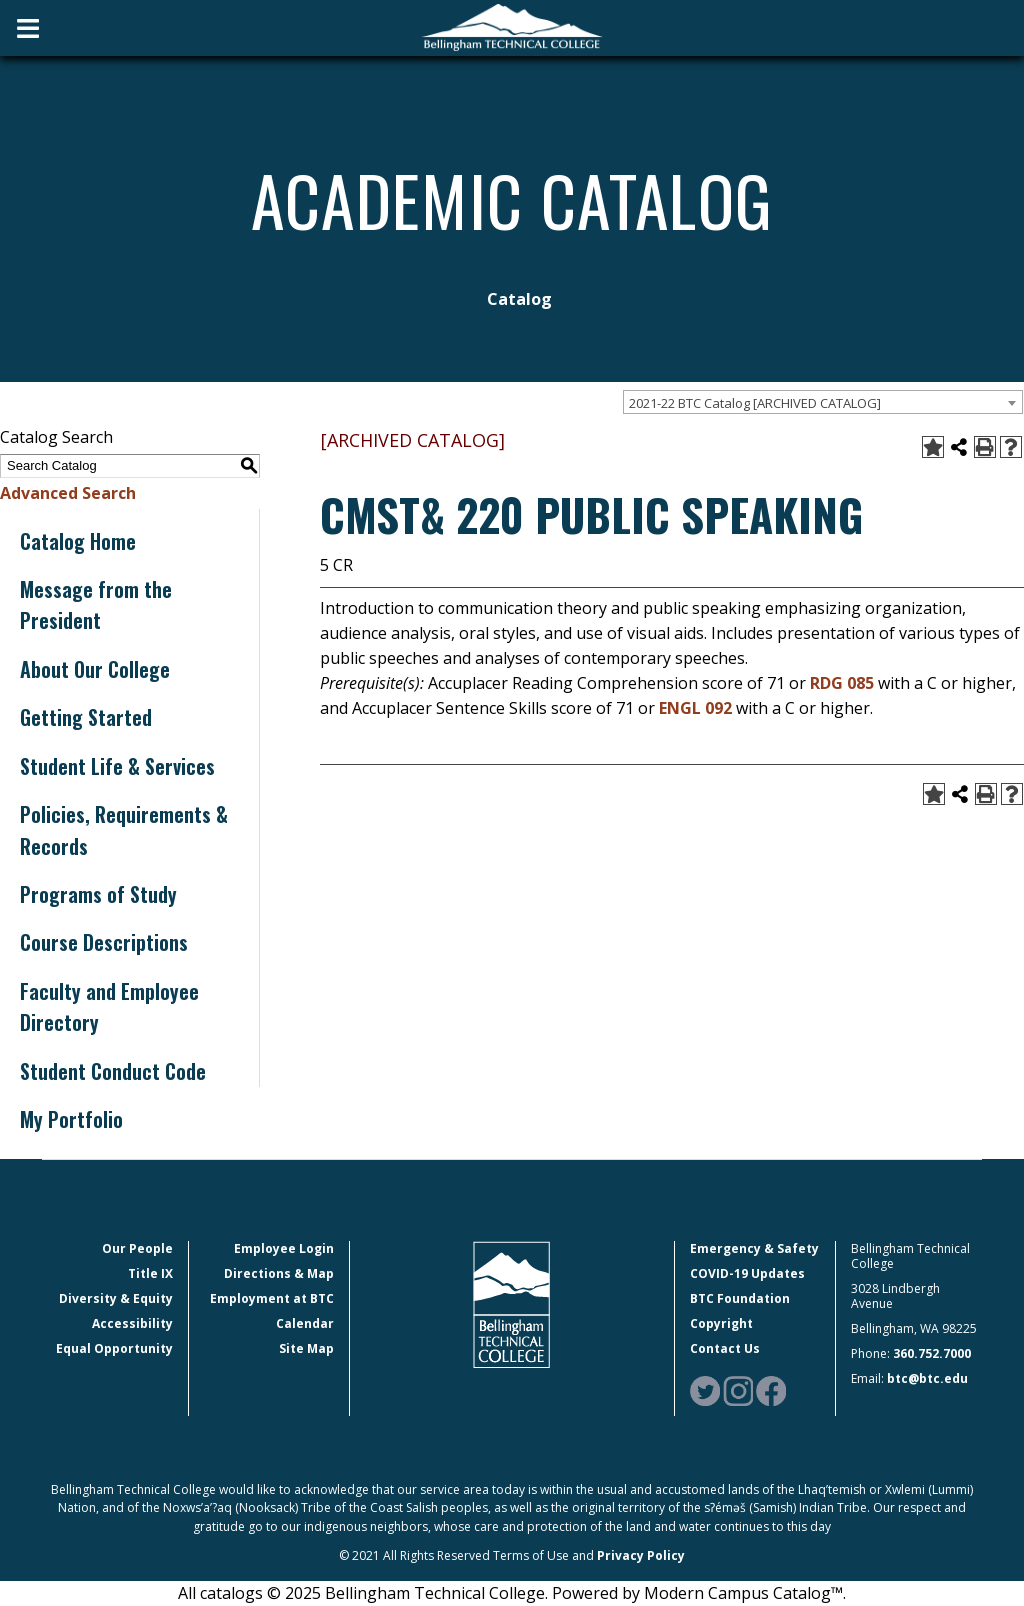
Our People (137, 1248)
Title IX (150, 1273)
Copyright (721, 1323)
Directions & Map (279, 1273)
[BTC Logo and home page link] (512, 28)
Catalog (519, 299)
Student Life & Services (117, 766)
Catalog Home (78, 541)
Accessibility (132, 1323)
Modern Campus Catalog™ (743, 1593)
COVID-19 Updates (747, 1273)
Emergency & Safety (754, 1248)
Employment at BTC (272, 1298)
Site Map (306, 1348)
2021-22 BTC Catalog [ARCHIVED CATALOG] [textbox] (755, 403)
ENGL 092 (695, 708)
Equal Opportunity (114, 1348)
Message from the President (96, 604)
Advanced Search (68, 493)
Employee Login (284, 1248)
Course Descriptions (104, 942)
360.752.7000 (932, 1353)
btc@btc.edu (927, 1378)
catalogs (231, 1593)
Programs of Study (98, 894)
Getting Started (86, 717)
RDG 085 (842, 683)
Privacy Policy (641, 1555)
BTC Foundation (740, 1298)
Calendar (305, 1323)
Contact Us (725, 1348)
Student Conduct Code (113, 1071)
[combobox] (823, 402)
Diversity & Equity (116, 1298)
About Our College (95, 669)
